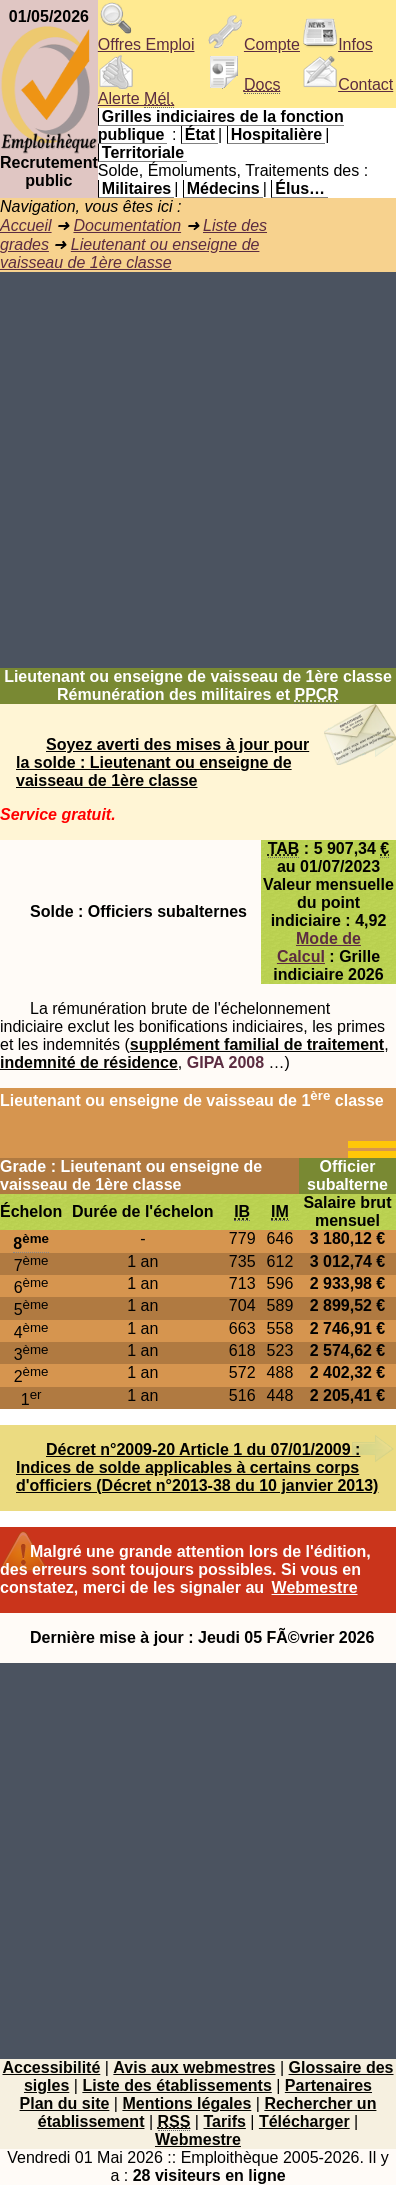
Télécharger (304, 2121)
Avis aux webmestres (194, 2067)
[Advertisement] (198, 470)
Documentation (127, 225)
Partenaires (328, 2085)
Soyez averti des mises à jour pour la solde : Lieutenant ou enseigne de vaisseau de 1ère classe (162, 762)
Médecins (223, 188)
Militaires (136, 188)
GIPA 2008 (225, 1062)
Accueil (26, 225)
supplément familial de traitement (257, 1044)
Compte (254, 44)
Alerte (136, 91)
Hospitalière (277, 134)
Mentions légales (186, 2103)
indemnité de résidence (89, 1062)
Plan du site (65, 2103)
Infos (337, 44)
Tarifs (224, 2121)
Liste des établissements (176, 2085)
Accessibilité (51, 2067)
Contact (347, 84)
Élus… (300, 188)
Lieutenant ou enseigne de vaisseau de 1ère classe (129, 253)
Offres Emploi (146, 37)
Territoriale (143, 152)
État (200, 134)
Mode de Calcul (319, 947)
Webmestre (315, 1587)
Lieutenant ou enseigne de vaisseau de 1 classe (192, 1100)
